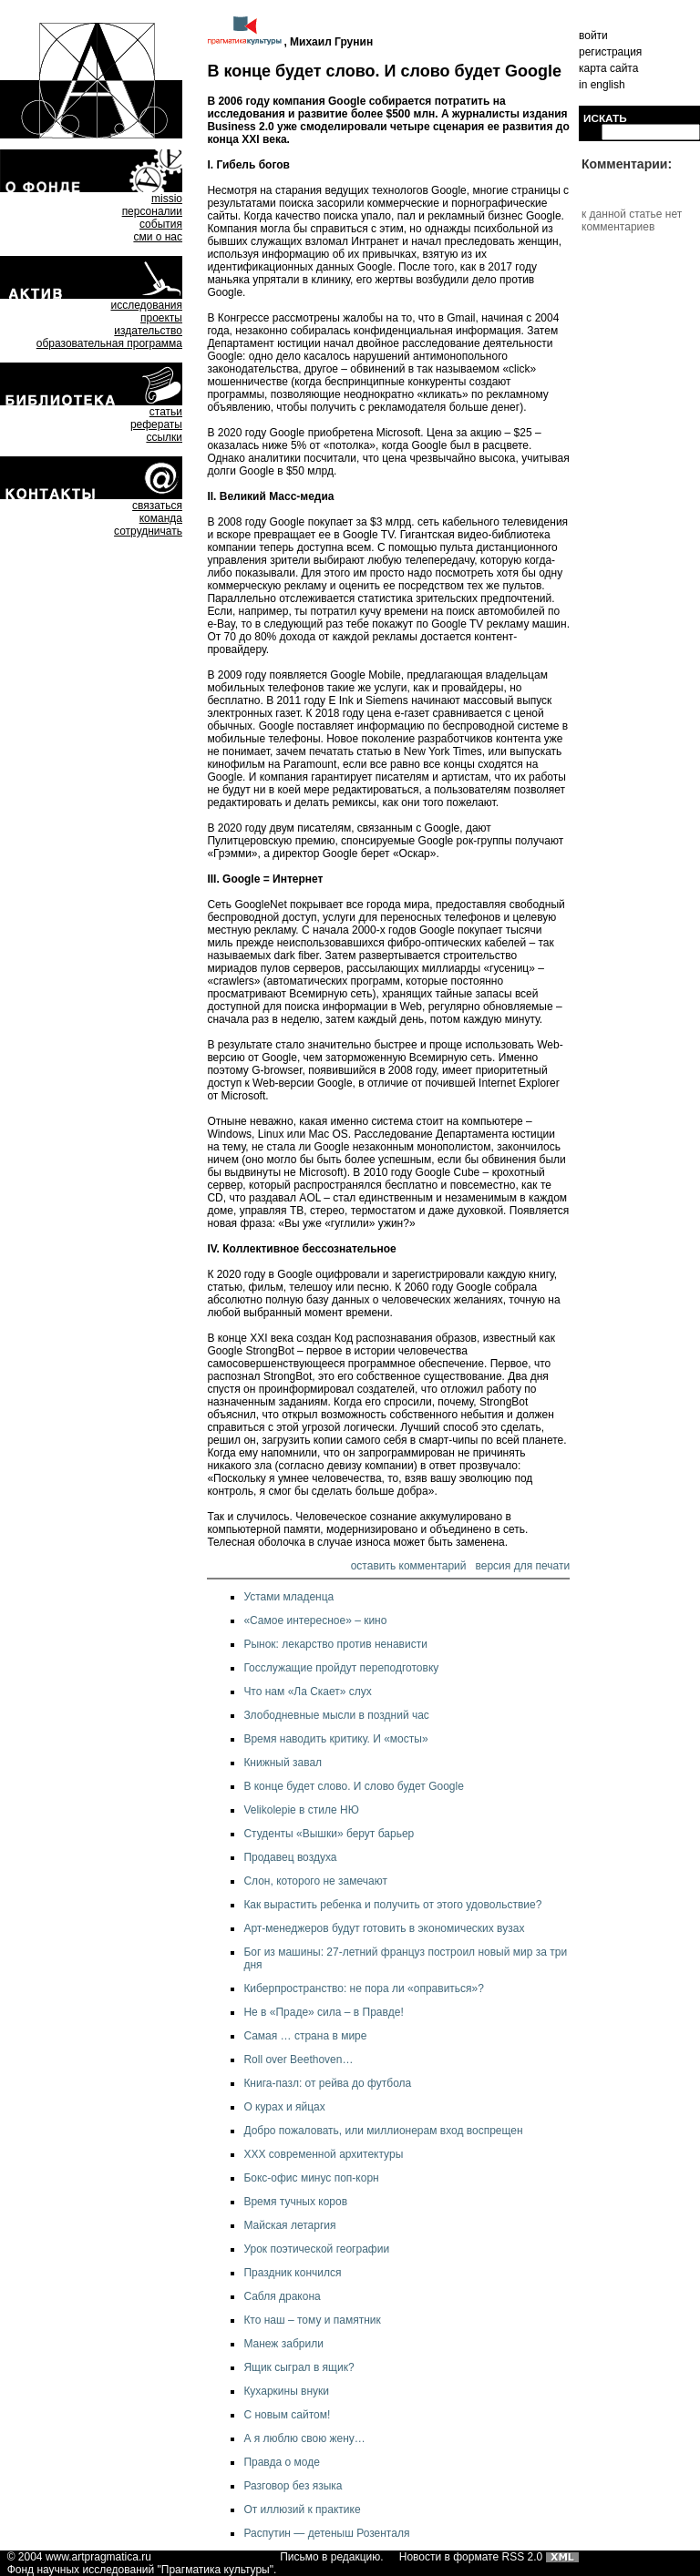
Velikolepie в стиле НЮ (300, 1810)
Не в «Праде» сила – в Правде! (323, 2012)
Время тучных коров (295, 2201)
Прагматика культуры (215, 2569)
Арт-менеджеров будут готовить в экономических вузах (383, 1928)
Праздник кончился (292, 2272)
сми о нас (157, 236)
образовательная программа (109, 343)
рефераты (156, 424)
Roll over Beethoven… (298, 2059)
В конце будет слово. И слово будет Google (353, 1786)
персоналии (152, 211)
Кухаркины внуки (286, 2391)
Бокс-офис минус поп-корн (310, 2178)
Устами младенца (288, 1596)
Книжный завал (282, 1762)
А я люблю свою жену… (304, 2438)
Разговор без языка (292, 2485)
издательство (148, 330)
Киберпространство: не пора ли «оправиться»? (363, 1988)
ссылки (164, 437)
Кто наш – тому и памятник (311, 2320)
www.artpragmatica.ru (98, 2556)
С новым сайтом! (286, 2414)
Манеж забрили (283, 2343)
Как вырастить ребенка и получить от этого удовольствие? (392, 1904)
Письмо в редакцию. (331, 2556)
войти (593, 35)
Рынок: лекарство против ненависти (335, 1644)
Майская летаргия (289, 2225)
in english (602, 84)
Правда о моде (281, 2462)
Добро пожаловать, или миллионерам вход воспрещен (382, 2130)
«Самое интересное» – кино (314, 1620)
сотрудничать (148, 531)
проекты (161, 318)
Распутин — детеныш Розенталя (326, 2533)
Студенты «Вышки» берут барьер (328, 1833)
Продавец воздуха (289, 1857)
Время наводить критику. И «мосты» (335, 1739)
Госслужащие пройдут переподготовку (340, 1667)
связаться (157, 505)
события (160, 224)
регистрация (610, 52)
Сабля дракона (281, 2296)
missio (166, 198)
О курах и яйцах (283, 2107)
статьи (165, 411)
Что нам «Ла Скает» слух (307, 1691)
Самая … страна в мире (304, 2035)
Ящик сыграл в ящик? (298, 2367)
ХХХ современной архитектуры (323, 2154)
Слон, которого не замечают (315, 1881)
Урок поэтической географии (316, 2249)
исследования (146, 305)
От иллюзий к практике (301, 2509)
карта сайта (608, 68)
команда (160, 518)
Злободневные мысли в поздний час (335, 1715)
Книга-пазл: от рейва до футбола (327, 2083)
